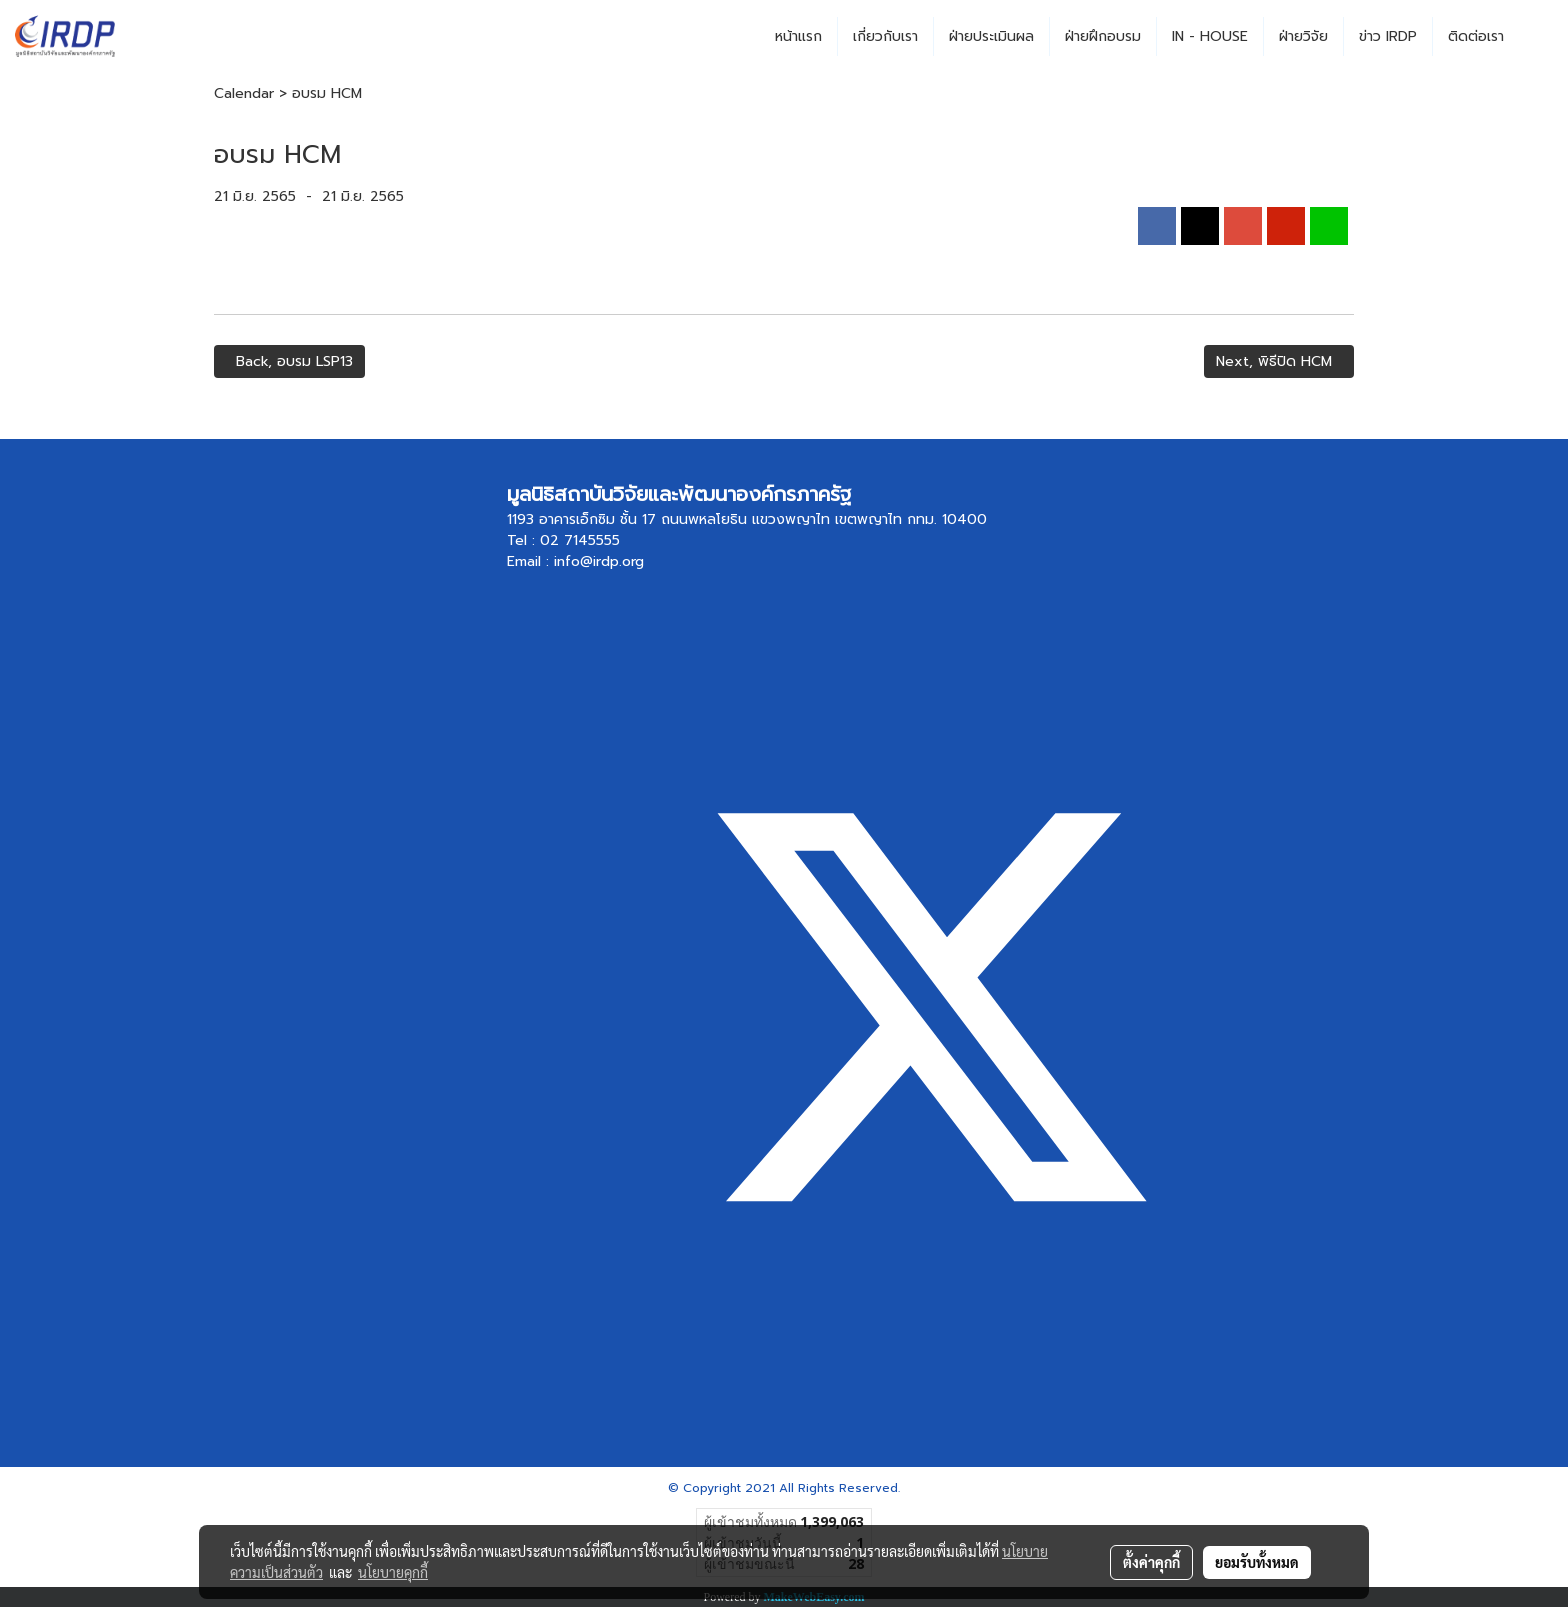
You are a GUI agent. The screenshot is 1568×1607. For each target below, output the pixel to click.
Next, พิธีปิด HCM (1279, 361)
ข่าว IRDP (1388, 36)
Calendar (244, 93)
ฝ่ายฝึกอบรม (1103, 36)
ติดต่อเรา (1476, 36)
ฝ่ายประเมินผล (991, 36)
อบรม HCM (327, 93)
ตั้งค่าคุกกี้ (1151, 1562)
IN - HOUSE (1210, 36)
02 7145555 (580, 540)
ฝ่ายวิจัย (1303, 36)
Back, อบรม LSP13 (289, 361)
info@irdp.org (599, 561)
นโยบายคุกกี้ (393, 1572)
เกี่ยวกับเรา (885, 36)
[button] (1537, 37)
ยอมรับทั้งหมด (1257, 1562)
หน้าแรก (798, 36)
